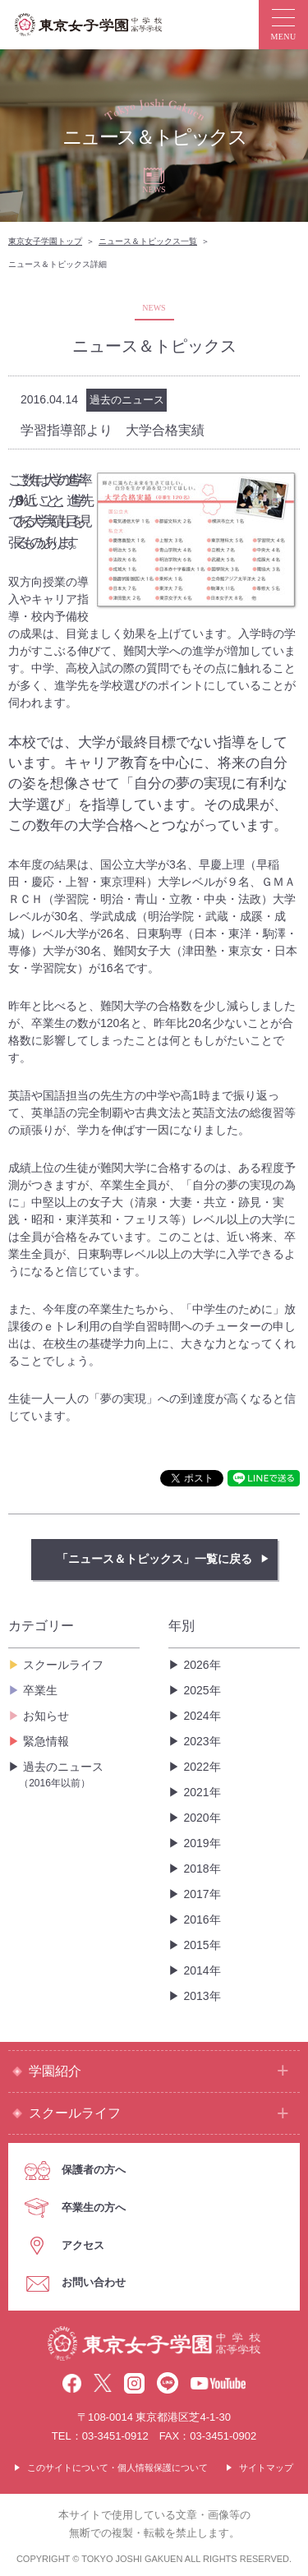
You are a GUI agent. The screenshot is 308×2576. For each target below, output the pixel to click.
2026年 (201, 1664)
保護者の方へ (94, 2170)
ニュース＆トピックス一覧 (148, 241)
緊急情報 (46, 1741)
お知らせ (46, 1715)
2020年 (201, 1817)
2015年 (201, 1945)
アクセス (83, 2245)
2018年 (201, 1868)
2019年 (201, 1843)
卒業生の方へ (94, 2207)
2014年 (201, 1970)
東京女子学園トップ (45, 241)
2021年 (201, 1792)
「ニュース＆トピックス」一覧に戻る (154, 1558)
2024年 (201, 1715)
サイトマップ (266, 2467)
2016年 (201, 1919)
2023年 (201, 1741)
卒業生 (40, 1690)
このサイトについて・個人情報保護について (117, 2467)
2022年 (201, 1766)
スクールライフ (63, 1664)
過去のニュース (79, 1775)
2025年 (201, 1690)
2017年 (201, 1894)
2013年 (201, 1995)
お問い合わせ (94, 2282)
